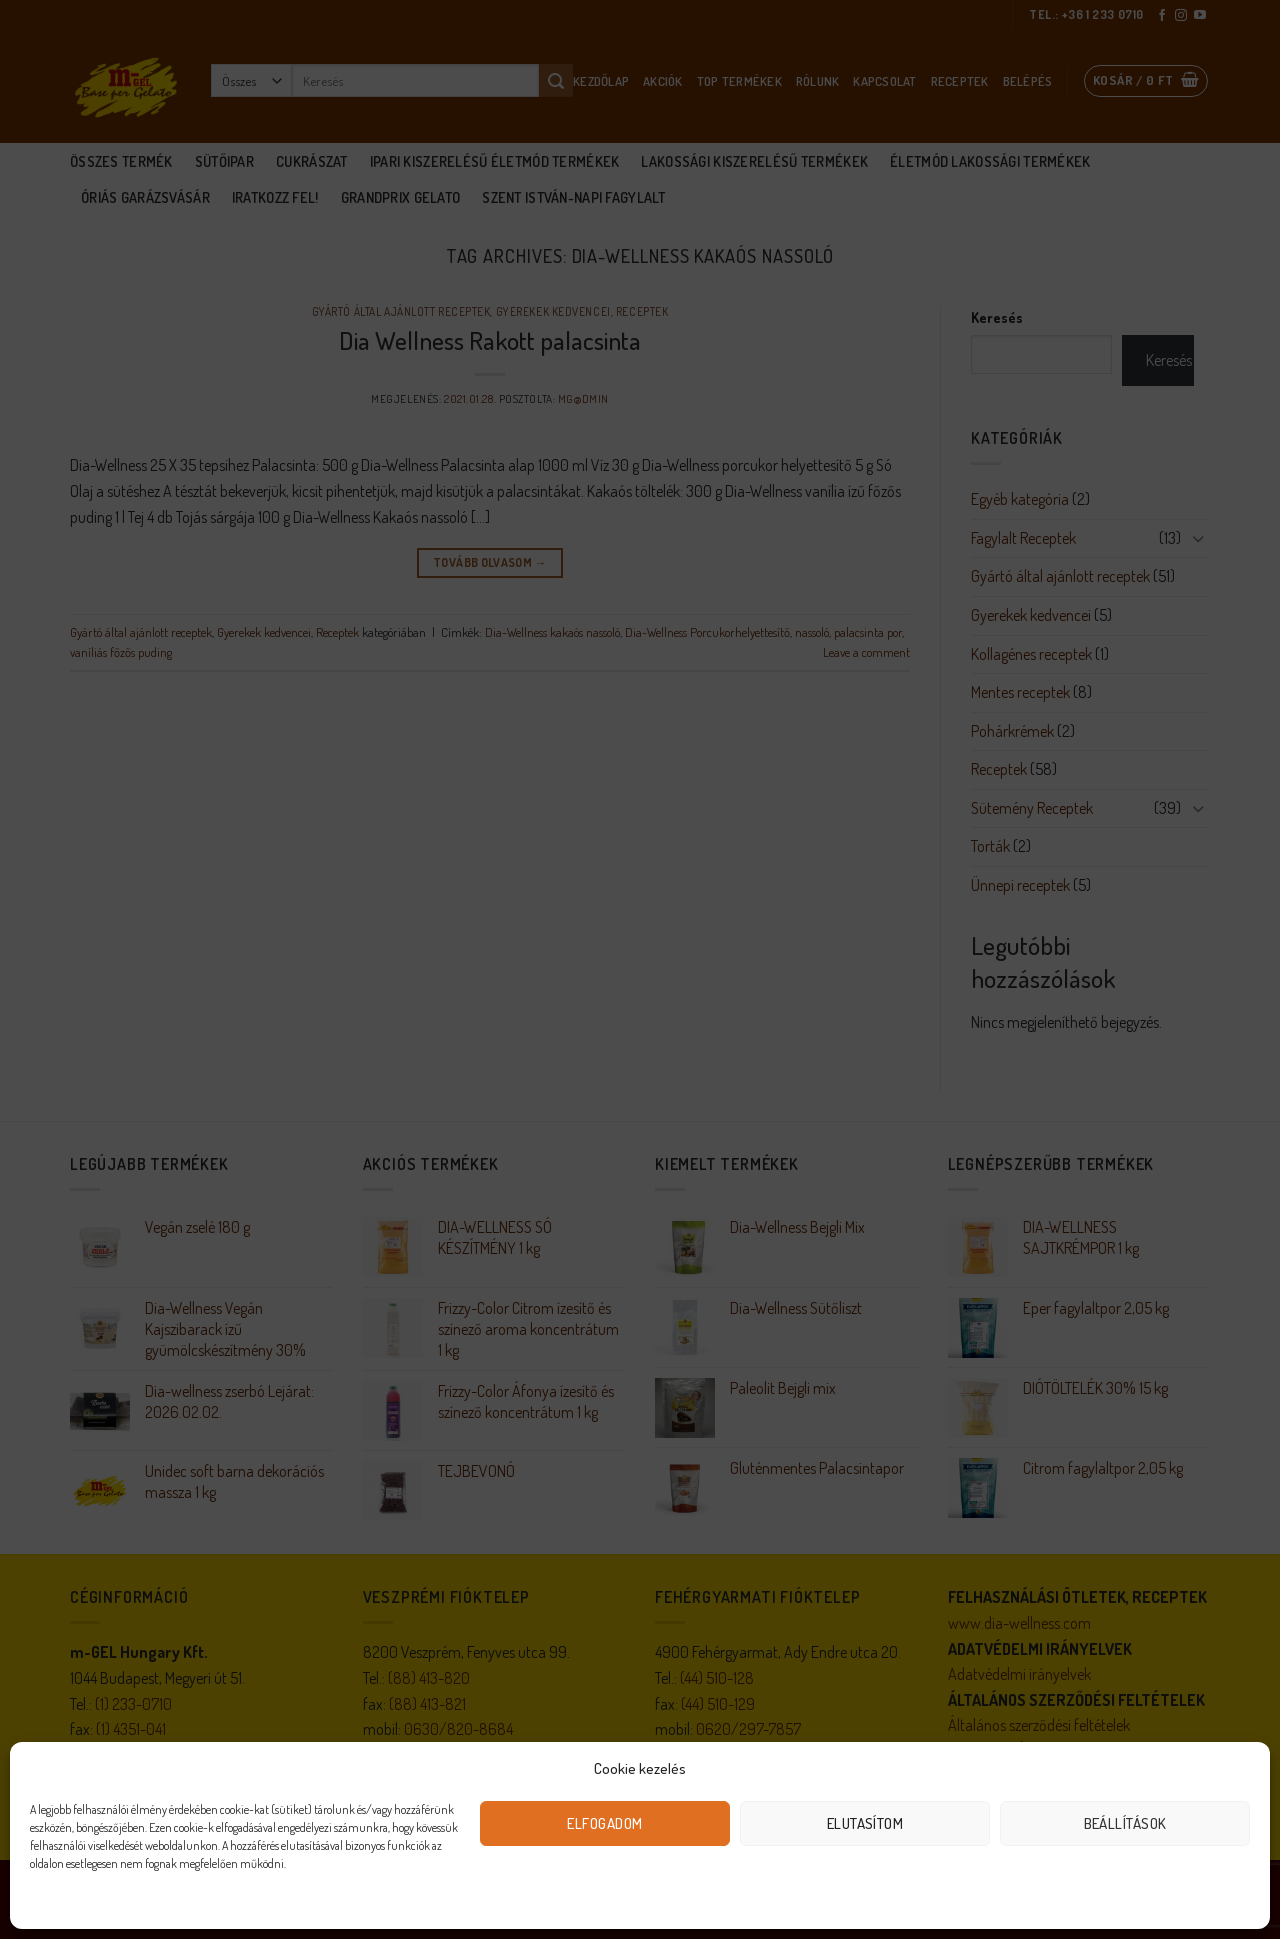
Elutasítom (865, 1823)
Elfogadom (604, 1823)
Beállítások (1125, 1823)
